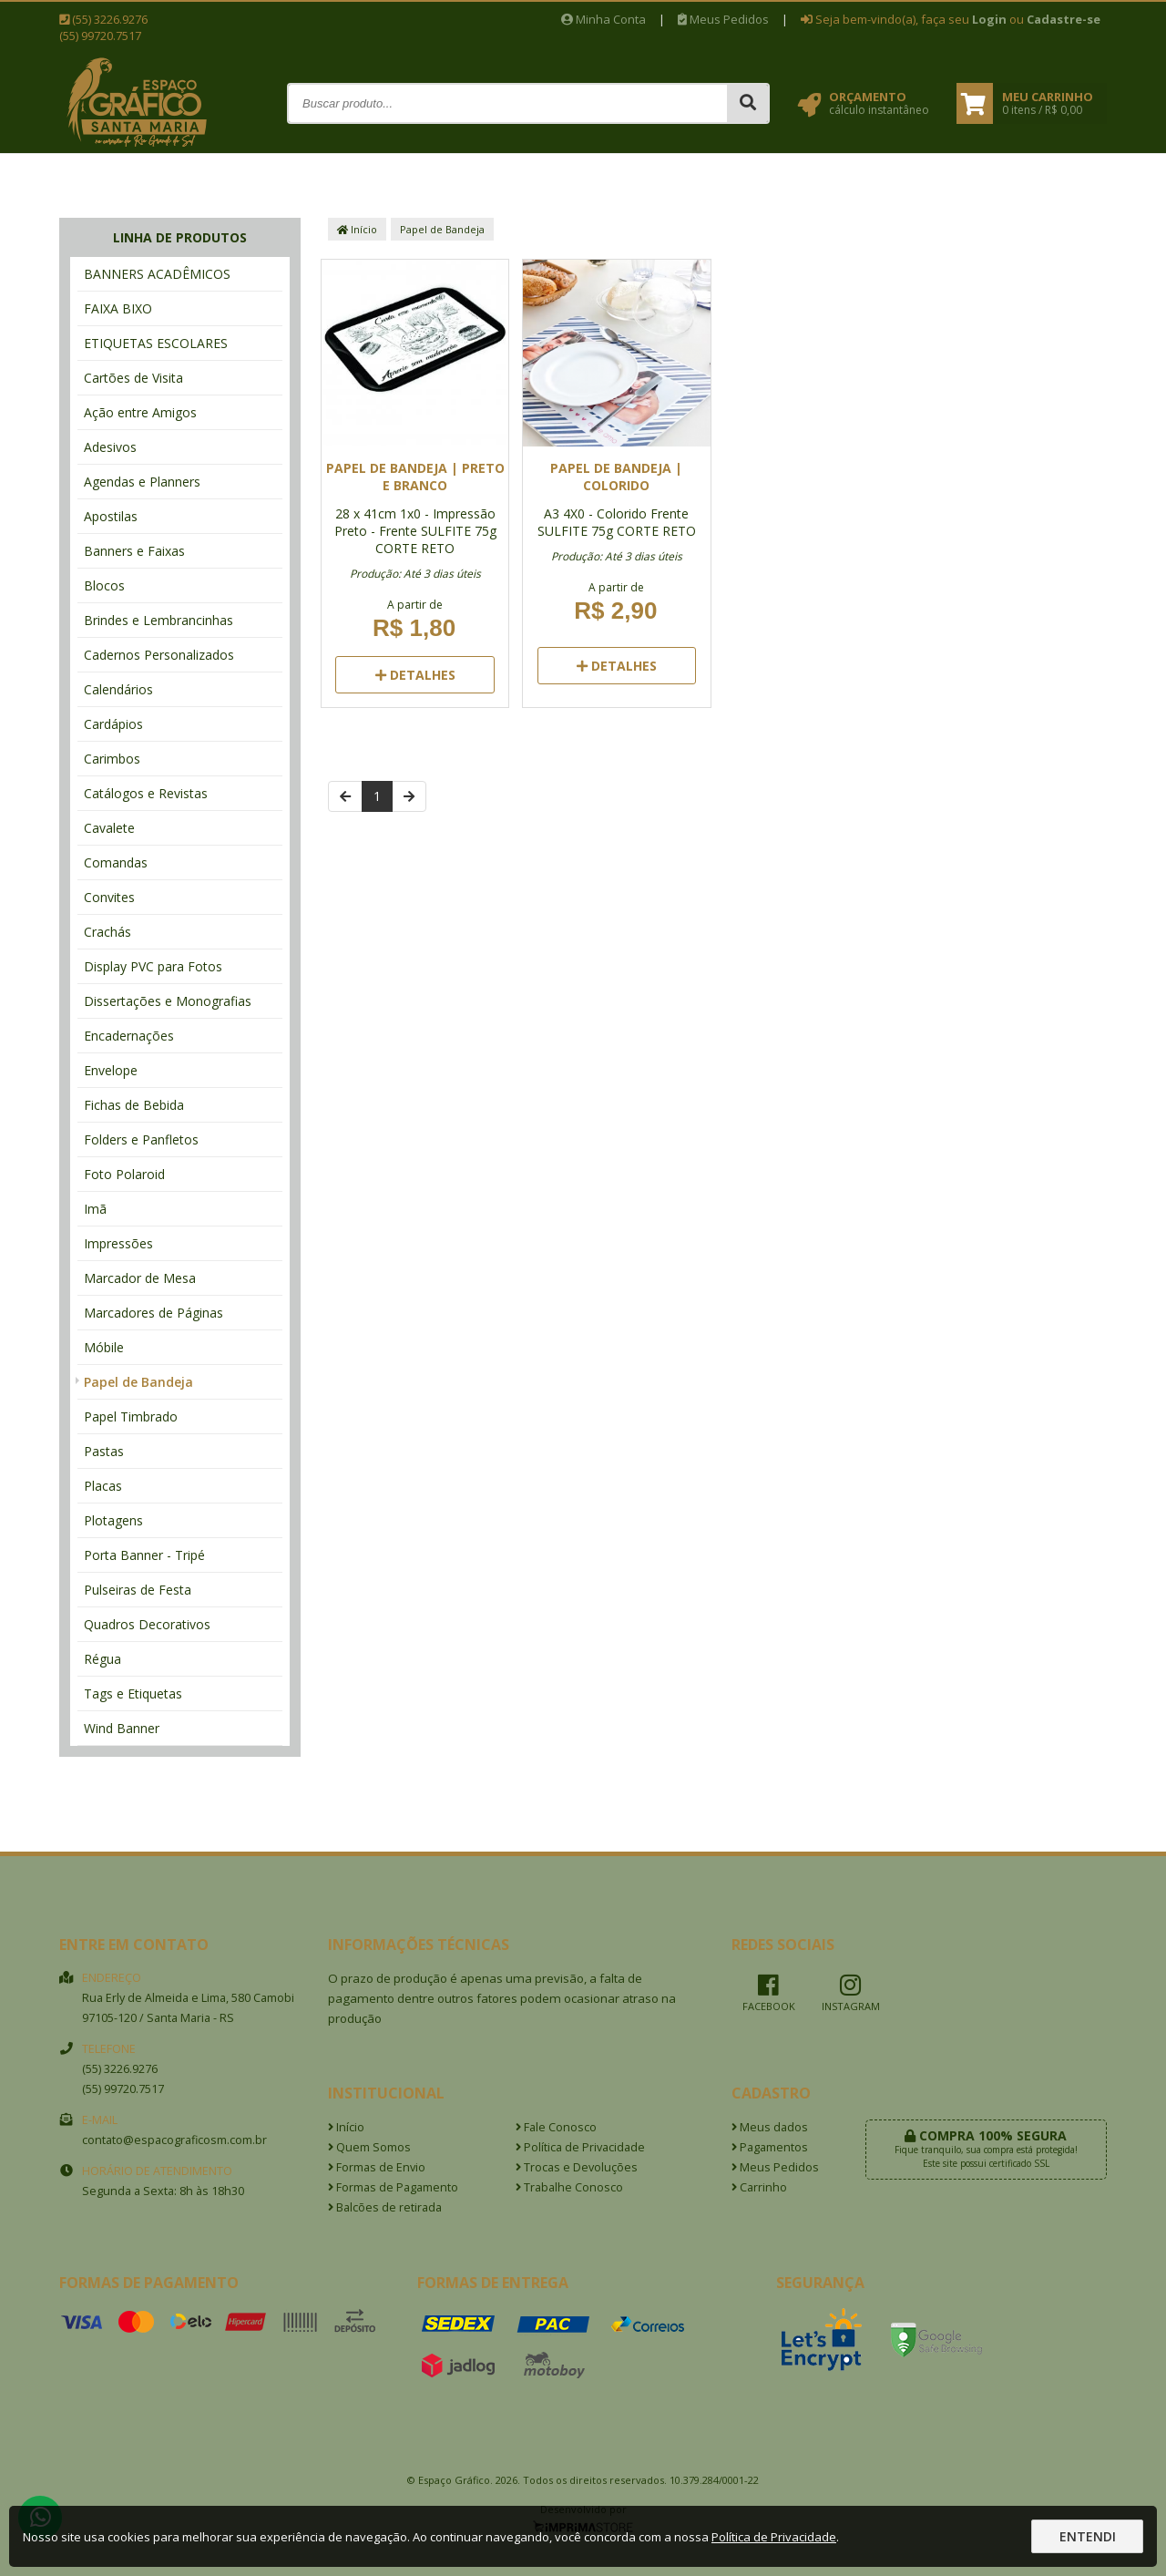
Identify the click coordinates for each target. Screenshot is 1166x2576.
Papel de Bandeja (138, 1382)
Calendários (118, 689)
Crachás (107, 931)
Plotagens (113, 1520)
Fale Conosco (556, 2127)
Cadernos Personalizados (159, 654)
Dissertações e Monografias (167, 1001)
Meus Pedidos (723, 19)
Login (989, 19)
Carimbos (112, 758)
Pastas (104, 1451)
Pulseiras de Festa (137, 1589)
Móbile (104, 1347)
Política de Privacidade (580, 2147)
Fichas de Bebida (134, 1105)
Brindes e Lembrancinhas (158, 620)
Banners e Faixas (134, 550)
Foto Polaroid (124, 1174)
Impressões (118, 1243)
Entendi (1087, 2536)
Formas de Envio (376, 2167)
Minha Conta (603, 19)
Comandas (116, 862)
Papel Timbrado (131, 1416)
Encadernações (129, 1035)
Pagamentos (769, 2147)
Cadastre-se (1063, 19)
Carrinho (759, 2187)
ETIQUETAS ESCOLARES (156, 343)
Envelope (111, 1070)
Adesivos (110, 447)
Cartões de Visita (133, 377)
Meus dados (769, 2127)
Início (357, 229)
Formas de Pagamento (393, 2187)
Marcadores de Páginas (153, 1312)
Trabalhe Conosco (569, 2187)
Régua (102, 1659)
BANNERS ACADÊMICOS (157, 273)
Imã (95, 1208)
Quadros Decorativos (147, 1624)
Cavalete (109, 827)
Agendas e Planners (142, 481)
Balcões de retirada (385, 2207)
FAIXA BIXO (118, 308)
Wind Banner (121, 1728)
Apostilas (111, 516)
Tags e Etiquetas (133, 1693)
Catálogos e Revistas (146, 793)
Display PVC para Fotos (153, 966)
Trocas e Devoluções (577, 2167)
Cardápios (113, 724)
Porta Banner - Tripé (144, 1555)
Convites (109, 897)
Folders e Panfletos (141, 1139)
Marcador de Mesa (140, 1278)
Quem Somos (369, 2147)
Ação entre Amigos (140, 412)
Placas (103, 1485)
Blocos (104, 585)
